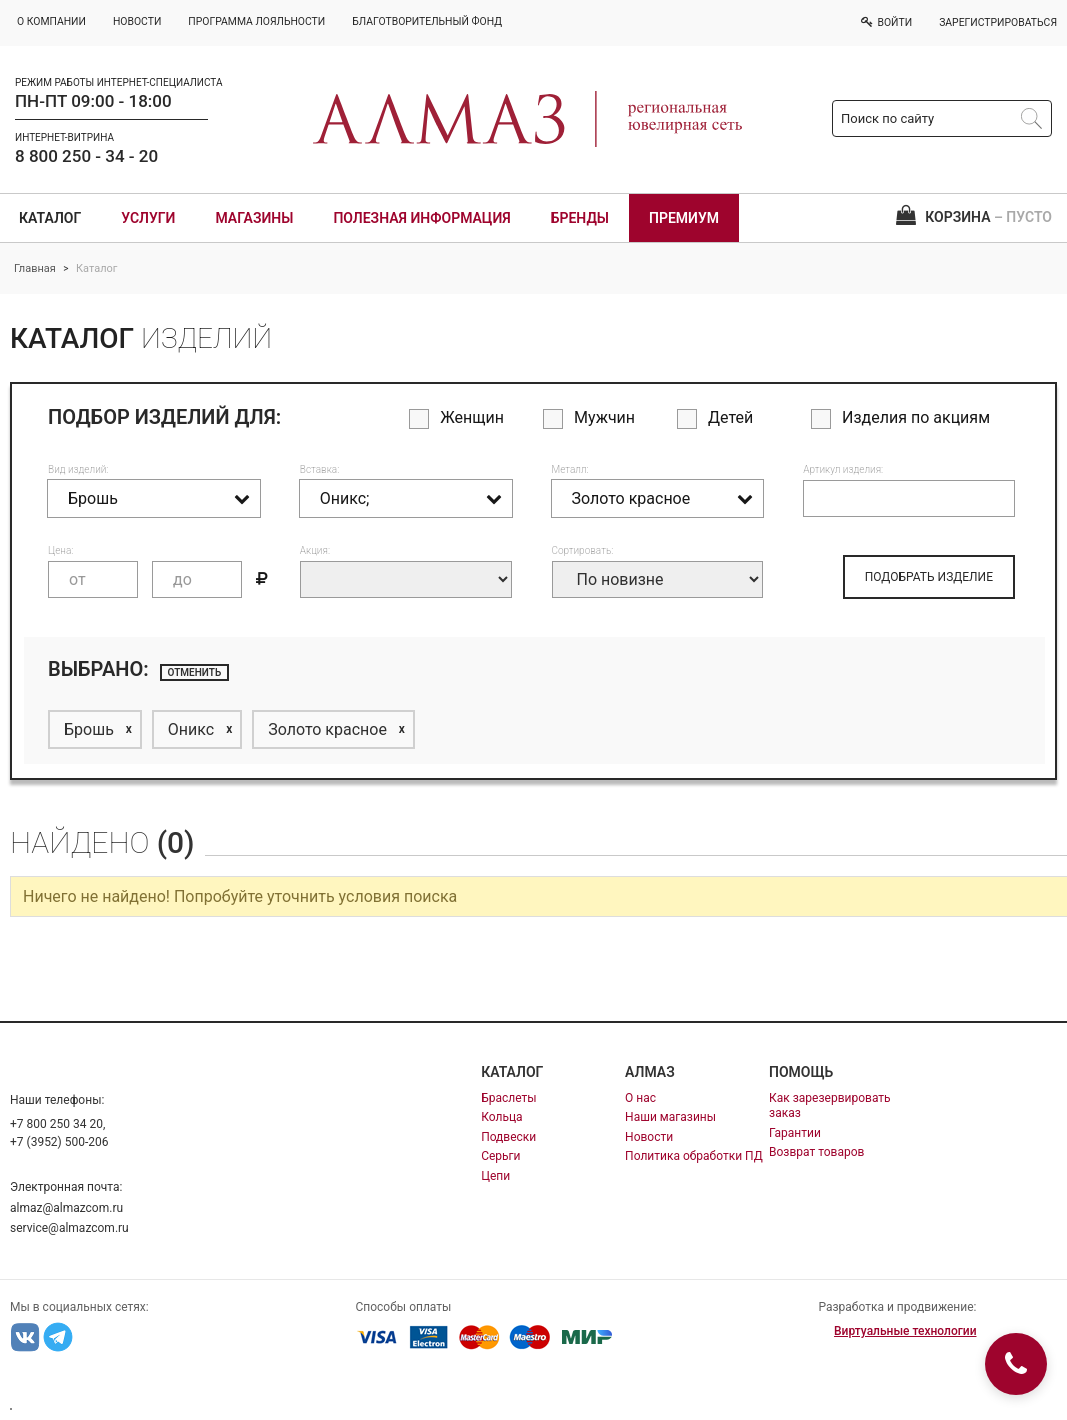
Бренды (580, 218)
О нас (640, 1098)
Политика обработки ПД (694, 1156)
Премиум (684, 218)
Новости (649, 1137)
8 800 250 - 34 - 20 (86, 156)
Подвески (508, 1137)
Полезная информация (421, 218)
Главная (35, 268)
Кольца (501, 1117)
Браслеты (508, 1098)
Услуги (148, 218)
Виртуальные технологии (905, 1331)
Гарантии (795, 1133)
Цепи (495, 1176)
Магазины (254, 218)
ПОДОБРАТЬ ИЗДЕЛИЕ (929, 577)
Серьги (500, 1156)
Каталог (50, 218)
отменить (195, 672)
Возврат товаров (816, 1152)
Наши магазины (670, 1117)
